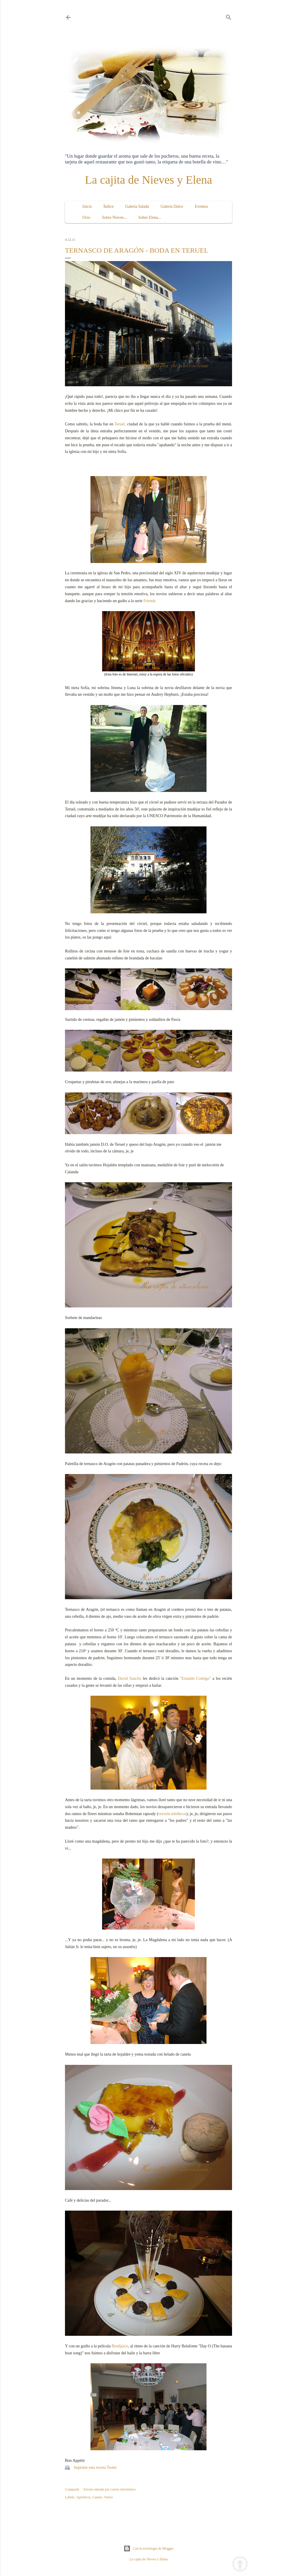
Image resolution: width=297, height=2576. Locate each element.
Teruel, (120, 424)
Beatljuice (120, 2346)
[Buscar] (228, 16)
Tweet (112, 2467)
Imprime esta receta (90, 2467)
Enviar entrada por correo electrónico (109, 2489)
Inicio (87, 206)
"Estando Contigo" (195, 1678)
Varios (108, 2497)
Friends (150, 601)
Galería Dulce (172, 206)
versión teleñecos (172, 1814)
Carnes (97, 2497)
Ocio (86, 217)
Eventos (201, 206)
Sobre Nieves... (114, 217)
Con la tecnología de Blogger (149, 2548)
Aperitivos (83, 2497)
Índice (109, 206)
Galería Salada (137, 206)
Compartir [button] (72, 2489)
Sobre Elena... (149, 217)
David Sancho (129, 1678)
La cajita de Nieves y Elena (148, 179)
